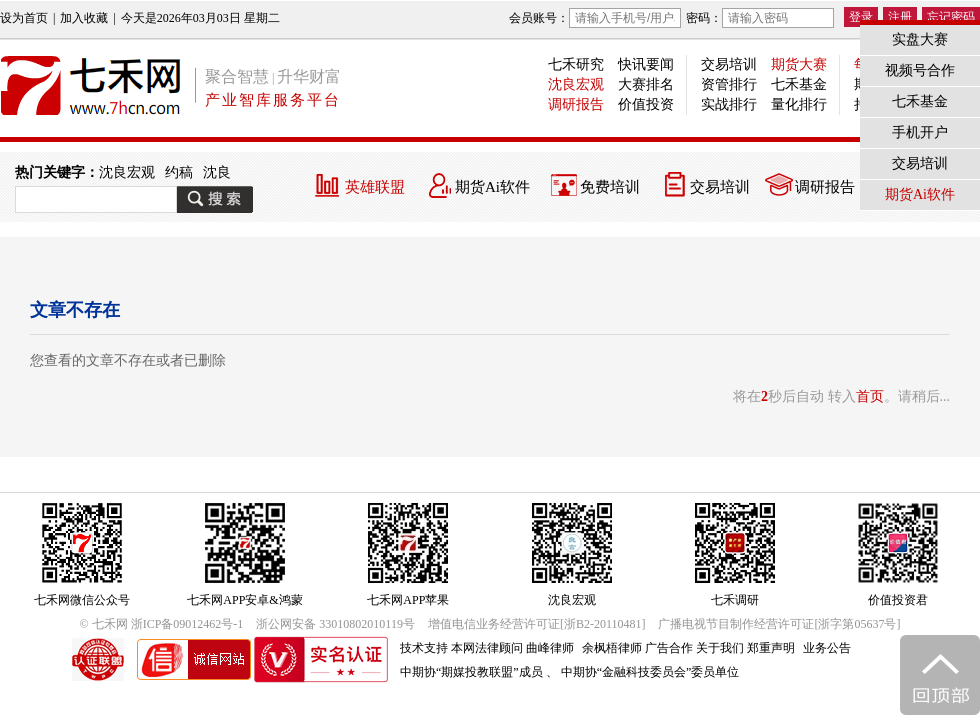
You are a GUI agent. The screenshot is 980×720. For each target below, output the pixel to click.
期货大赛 (799, 64)
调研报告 (576, 104)
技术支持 (424, 648)
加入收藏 (84, 18)
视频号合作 (920, 70)
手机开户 (920, 132)
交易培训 (729, 64)
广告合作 (669, 648)
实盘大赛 (920, 39)
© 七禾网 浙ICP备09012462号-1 (162, 624)
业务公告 (827, 648)
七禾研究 (576, 64)
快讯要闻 (646, 64)
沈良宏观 (576, 84)
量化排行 (799, 104)
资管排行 (729, 84)
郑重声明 (771, 648)
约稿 (179, 172)
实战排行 (729, 104)
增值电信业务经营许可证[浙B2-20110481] (537, 624)
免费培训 (610, 187)
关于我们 (720, 648)
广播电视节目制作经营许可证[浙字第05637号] (779, 624)
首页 (870, 396)
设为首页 (24, 18)
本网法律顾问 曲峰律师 (512, 648)
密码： (760, 18)
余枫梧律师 (612, 648)
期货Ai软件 (492, 187)
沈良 (217, 172)
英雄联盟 (375, 187)
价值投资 (646, 104)
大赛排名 (646, 84)
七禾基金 (799, 84)
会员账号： (595, 18)
